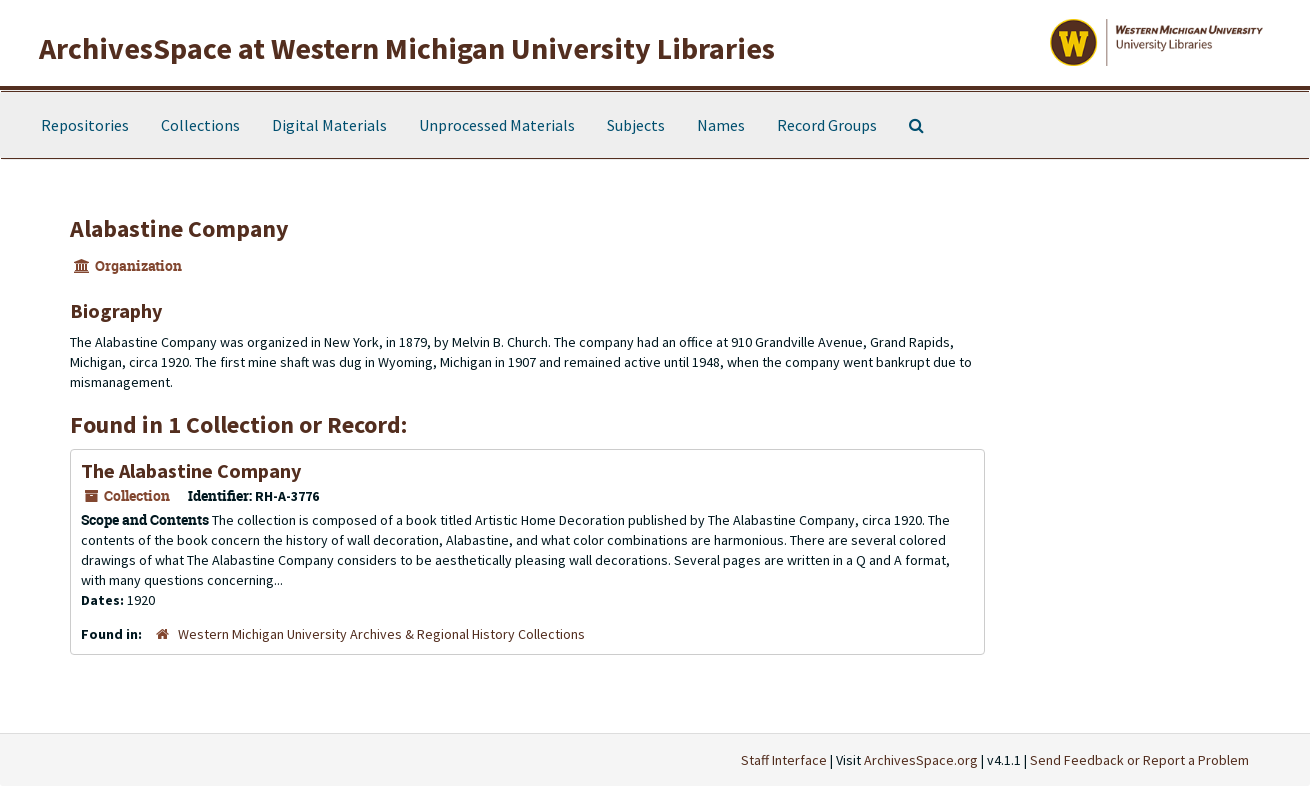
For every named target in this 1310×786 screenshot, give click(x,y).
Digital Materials (329, 125)
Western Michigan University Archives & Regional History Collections (381, 634)
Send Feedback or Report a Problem (1139, 760)
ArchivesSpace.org (921, 760)
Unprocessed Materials (497, 125)
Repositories (85, 125)
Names (721, 125)
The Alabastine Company (191, 470)
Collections (200, 125)
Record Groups (827, 125)
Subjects (636, 125)
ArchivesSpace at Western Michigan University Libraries (407, 48)
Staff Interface (784, 760)
